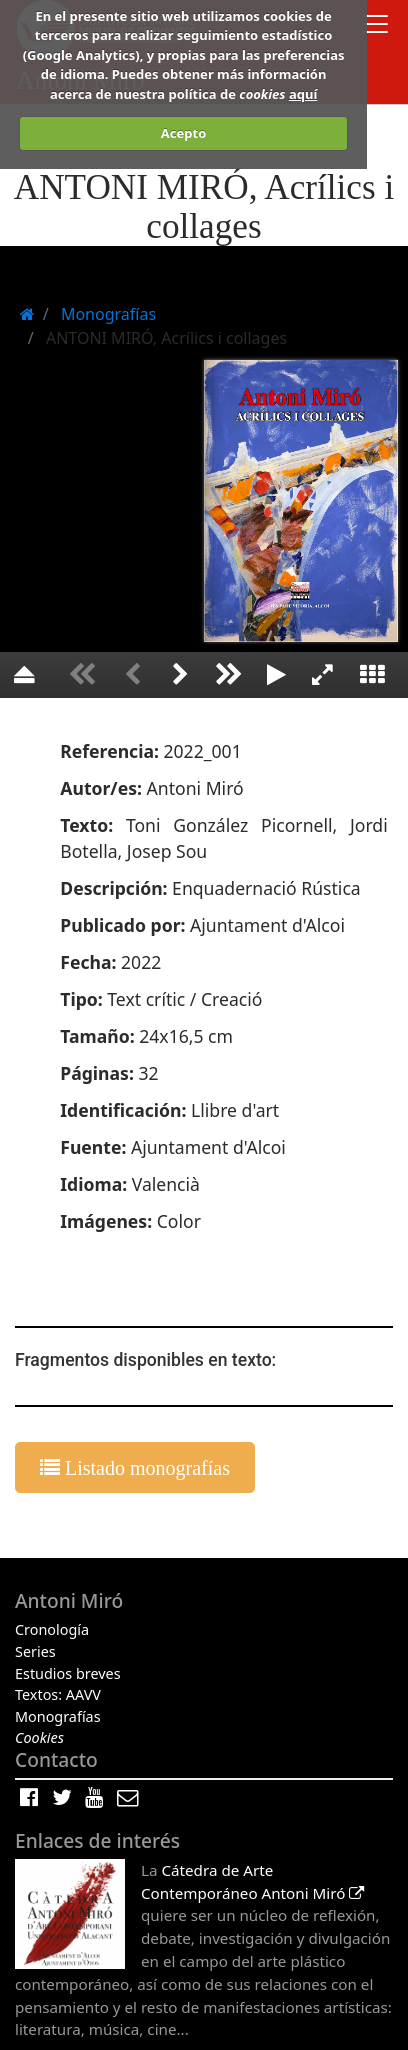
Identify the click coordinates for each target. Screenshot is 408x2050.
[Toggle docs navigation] (376, 26)
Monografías (58, 1716)
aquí (303, 94)
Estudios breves (68, 1673)
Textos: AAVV (58, 1694)
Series (35, 1651)
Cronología (52, 1629)
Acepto (183, 133)
